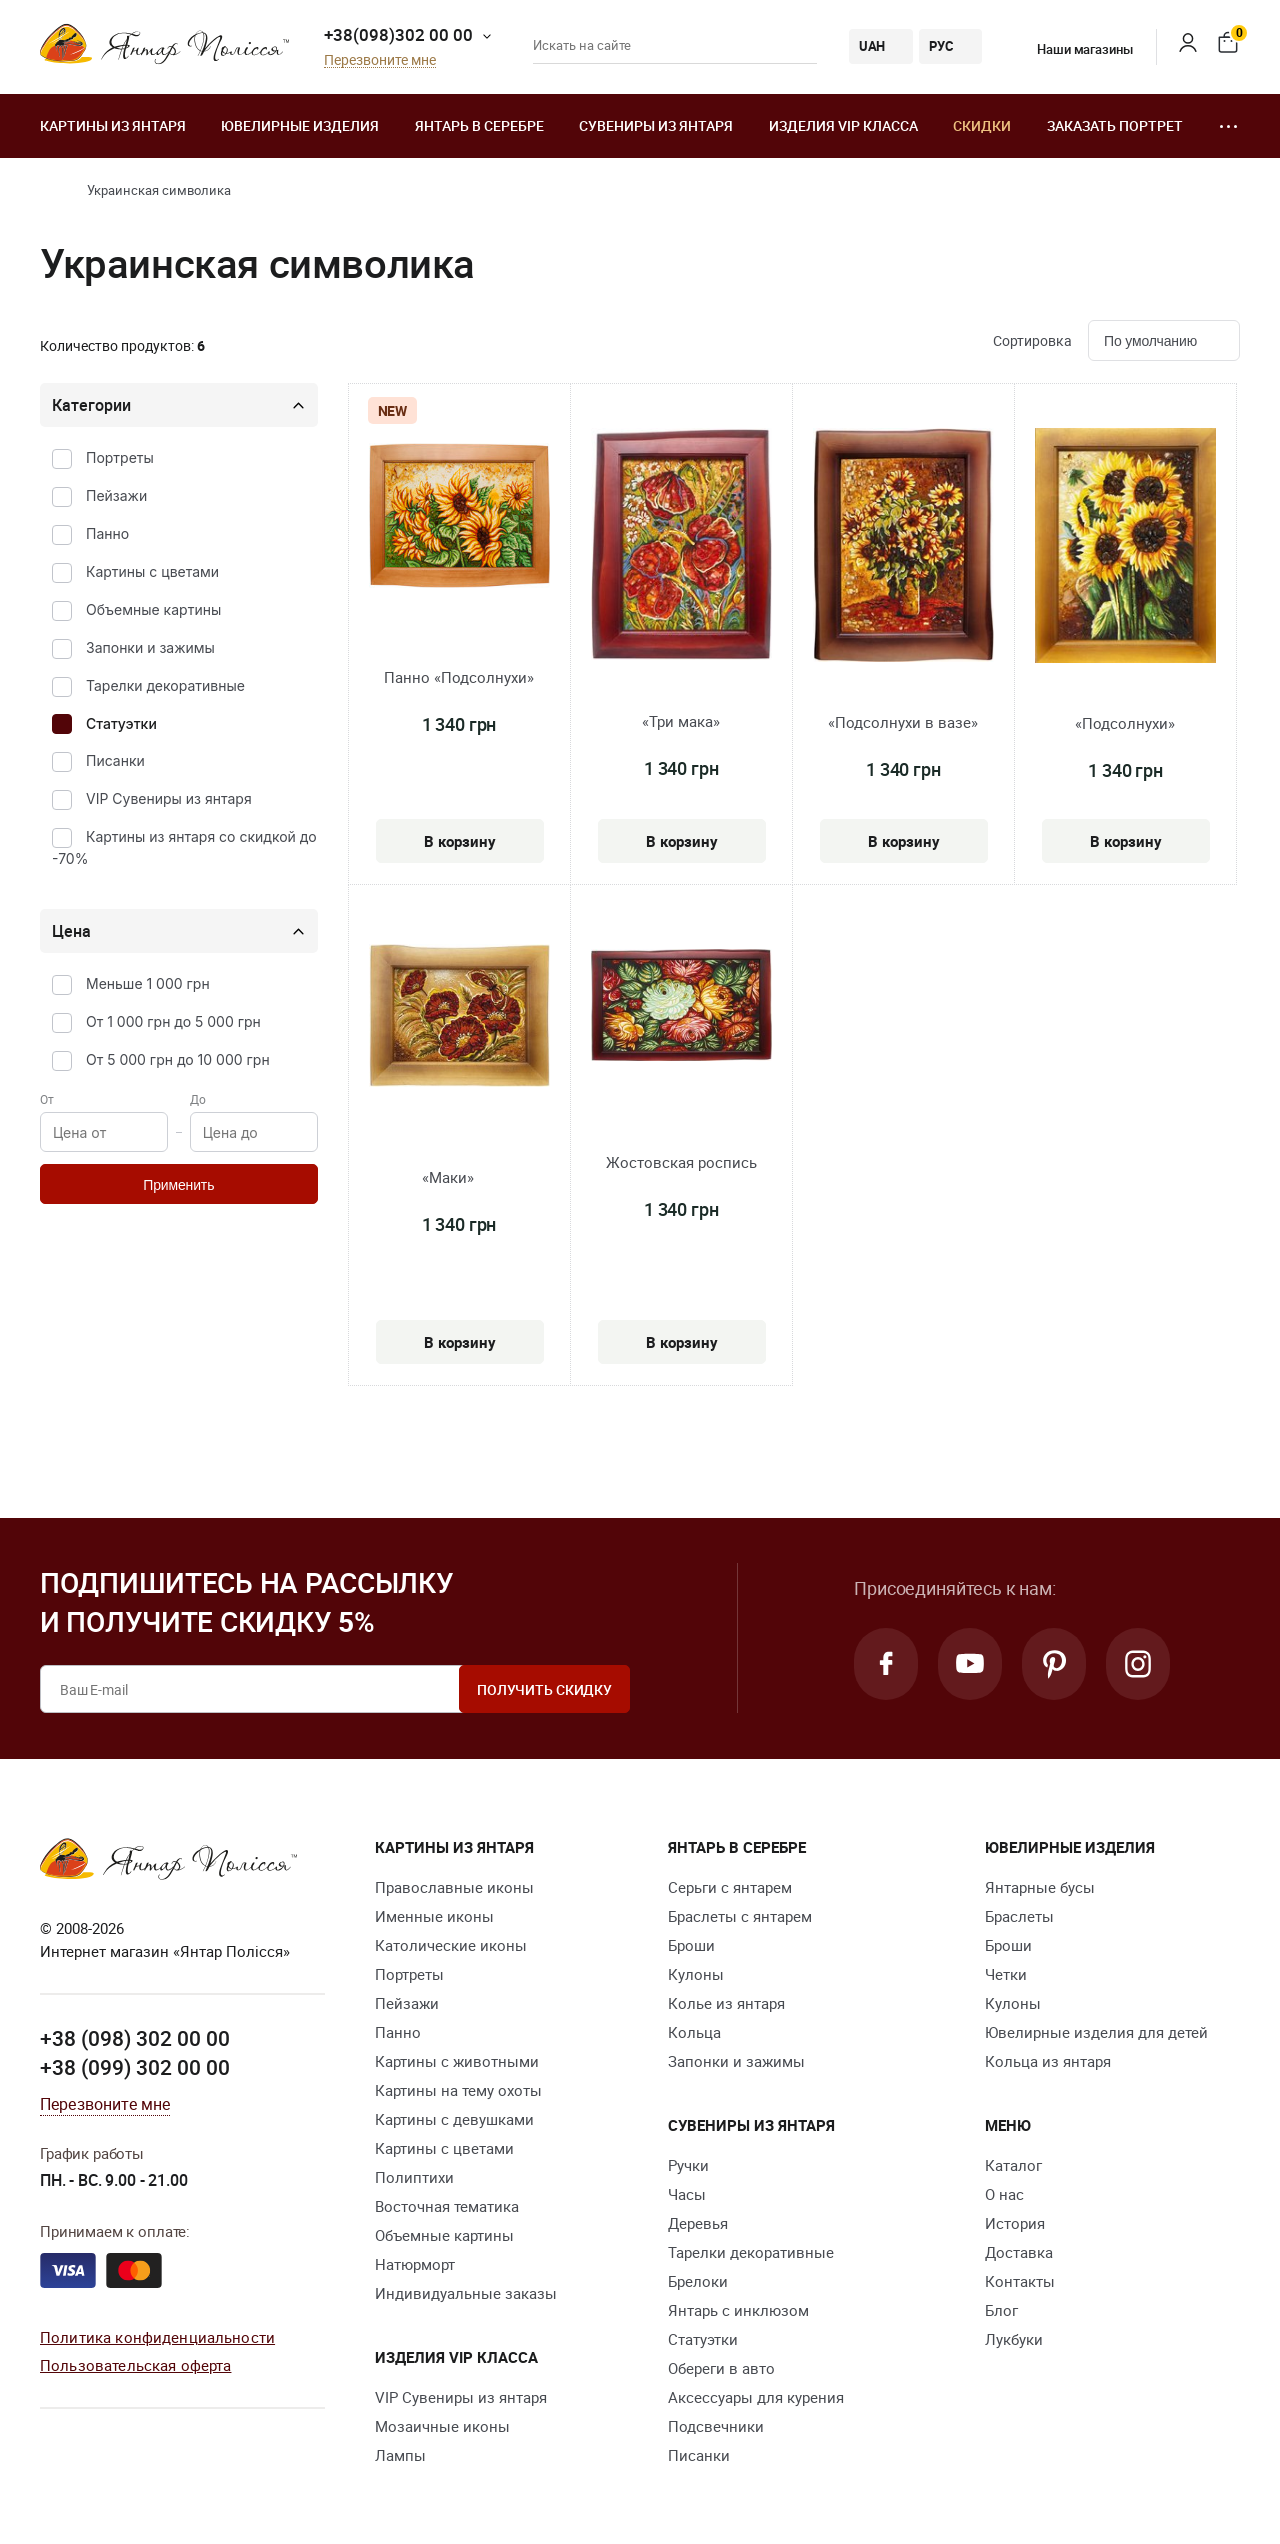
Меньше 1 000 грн (148, 983)
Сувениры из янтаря (656, 125)
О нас (1004, 2194)
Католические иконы (451, 1945)
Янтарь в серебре (479, 125)
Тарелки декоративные (165, 685)
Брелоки (698, 2281)
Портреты (120, 457)
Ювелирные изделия (300, 125)
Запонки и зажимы (150, 647)
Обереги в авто (721, 2368)
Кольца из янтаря (1048, 2061)
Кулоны (696, 1974)
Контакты (1020, 2281)
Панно (107, 533)
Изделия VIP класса (843, 125)
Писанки (115, 760)
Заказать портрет (1115, 125)
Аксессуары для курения (756, 2397)
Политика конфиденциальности (157, 2337)
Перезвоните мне (380, 60)
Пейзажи (116, 495)
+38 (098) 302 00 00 (135, 2038)
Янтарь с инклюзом (738, 2310)
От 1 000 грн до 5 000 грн (173, 1021)
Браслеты (1019, 1916)
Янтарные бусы (1040, 1887)
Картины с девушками (454, 2119)
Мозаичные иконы (442, 2426)
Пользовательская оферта (135, 2365)
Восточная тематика (447, 2206)
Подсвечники (716, 2426)
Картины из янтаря (113, 125)
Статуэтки (121, 723)
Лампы (400, 2455)
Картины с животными (457, 2061)
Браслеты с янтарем (740, 1916)
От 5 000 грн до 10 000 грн (178, 1059)
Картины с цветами (152, 571)
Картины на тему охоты (458, 2090)
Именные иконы (434, 1916)
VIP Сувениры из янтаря (169, 798)
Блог (1001, 2310)
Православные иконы (454, 1887)
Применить (178, 1185)
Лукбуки (1014, 2339)
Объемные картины (153, 609)
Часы (687, 2194)
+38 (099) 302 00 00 (135, 2067)
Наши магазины (1072, 49)
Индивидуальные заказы (466, 2293)
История (1015, 2223)
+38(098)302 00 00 (398, 34)
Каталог (1013, 2165)
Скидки (982, 125)
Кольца (694, 2032)
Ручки (688, 2165)
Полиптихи (414, 2177)
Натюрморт (415, 2264)
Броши (691, 1945)
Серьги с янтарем (730, 1887)
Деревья (698, 2223)
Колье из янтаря (726, 2003)
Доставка (1019, 2252)
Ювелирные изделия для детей (1096, 2032)
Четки (1006, 1974)
